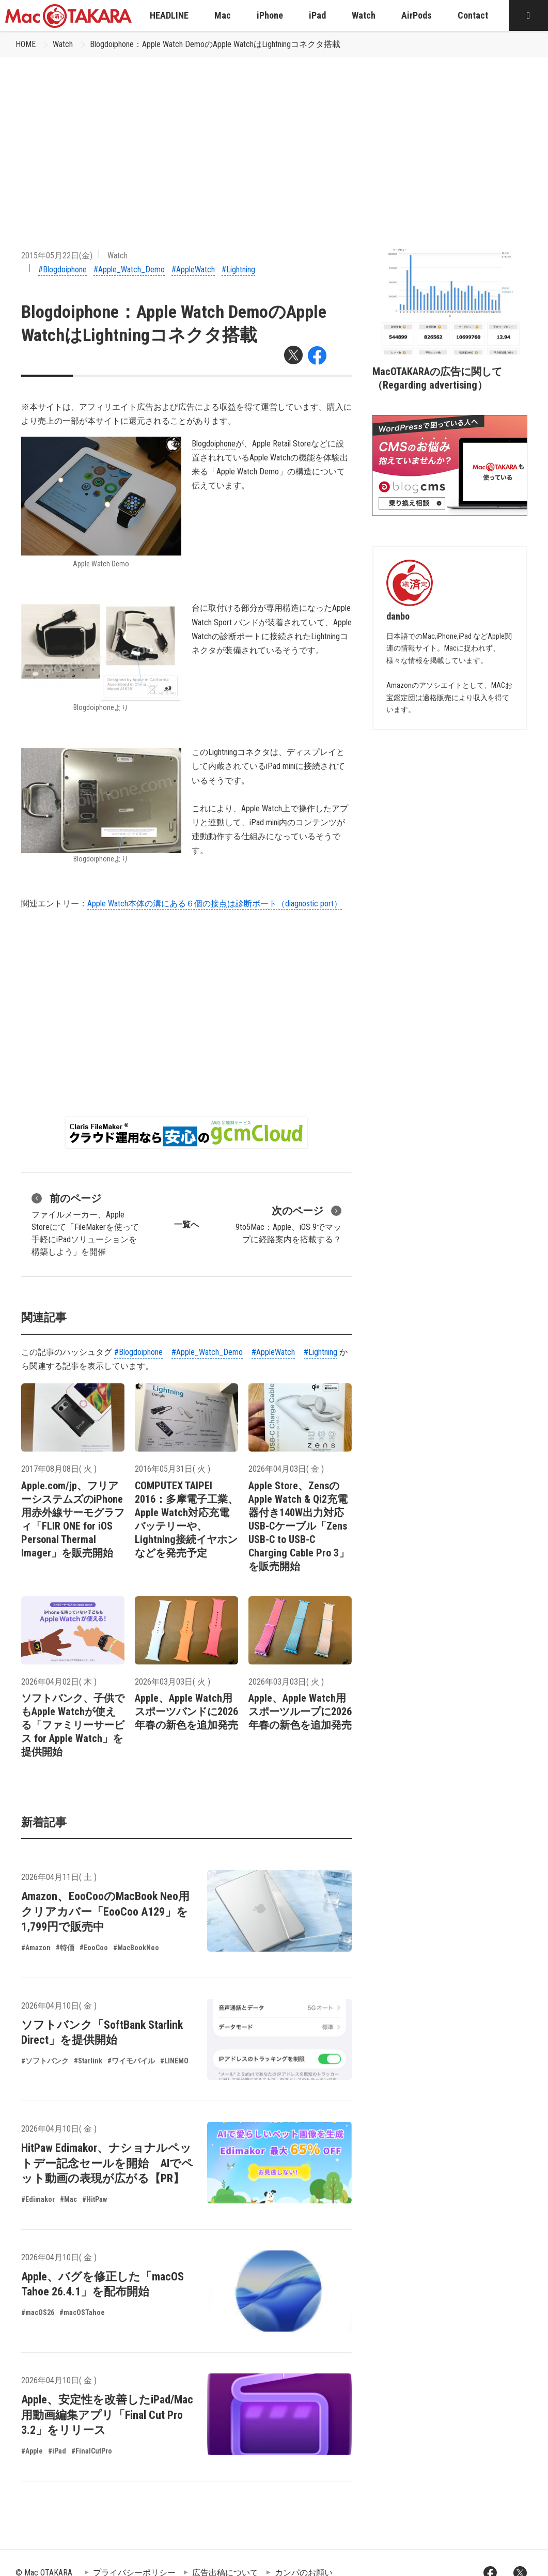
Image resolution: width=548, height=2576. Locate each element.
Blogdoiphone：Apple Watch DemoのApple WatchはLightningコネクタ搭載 (215, 44)
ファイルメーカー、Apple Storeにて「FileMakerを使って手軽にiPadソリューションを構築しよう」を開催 (85, 1224)
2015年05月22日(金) (56, 255)
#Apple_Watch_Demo (129, 269)
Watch (63, 44)
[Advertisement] (274, 135)
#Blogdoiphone (62, 269)
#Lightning (238, 269)
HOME (25, 44)
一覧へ (186, 1224)
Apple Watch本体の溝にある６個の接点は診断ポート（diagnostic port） (214, 903)
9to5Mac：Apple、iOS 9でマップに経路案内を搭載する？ (288, 1223)
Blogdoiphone (214, 444)
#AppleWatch (193, 269)
